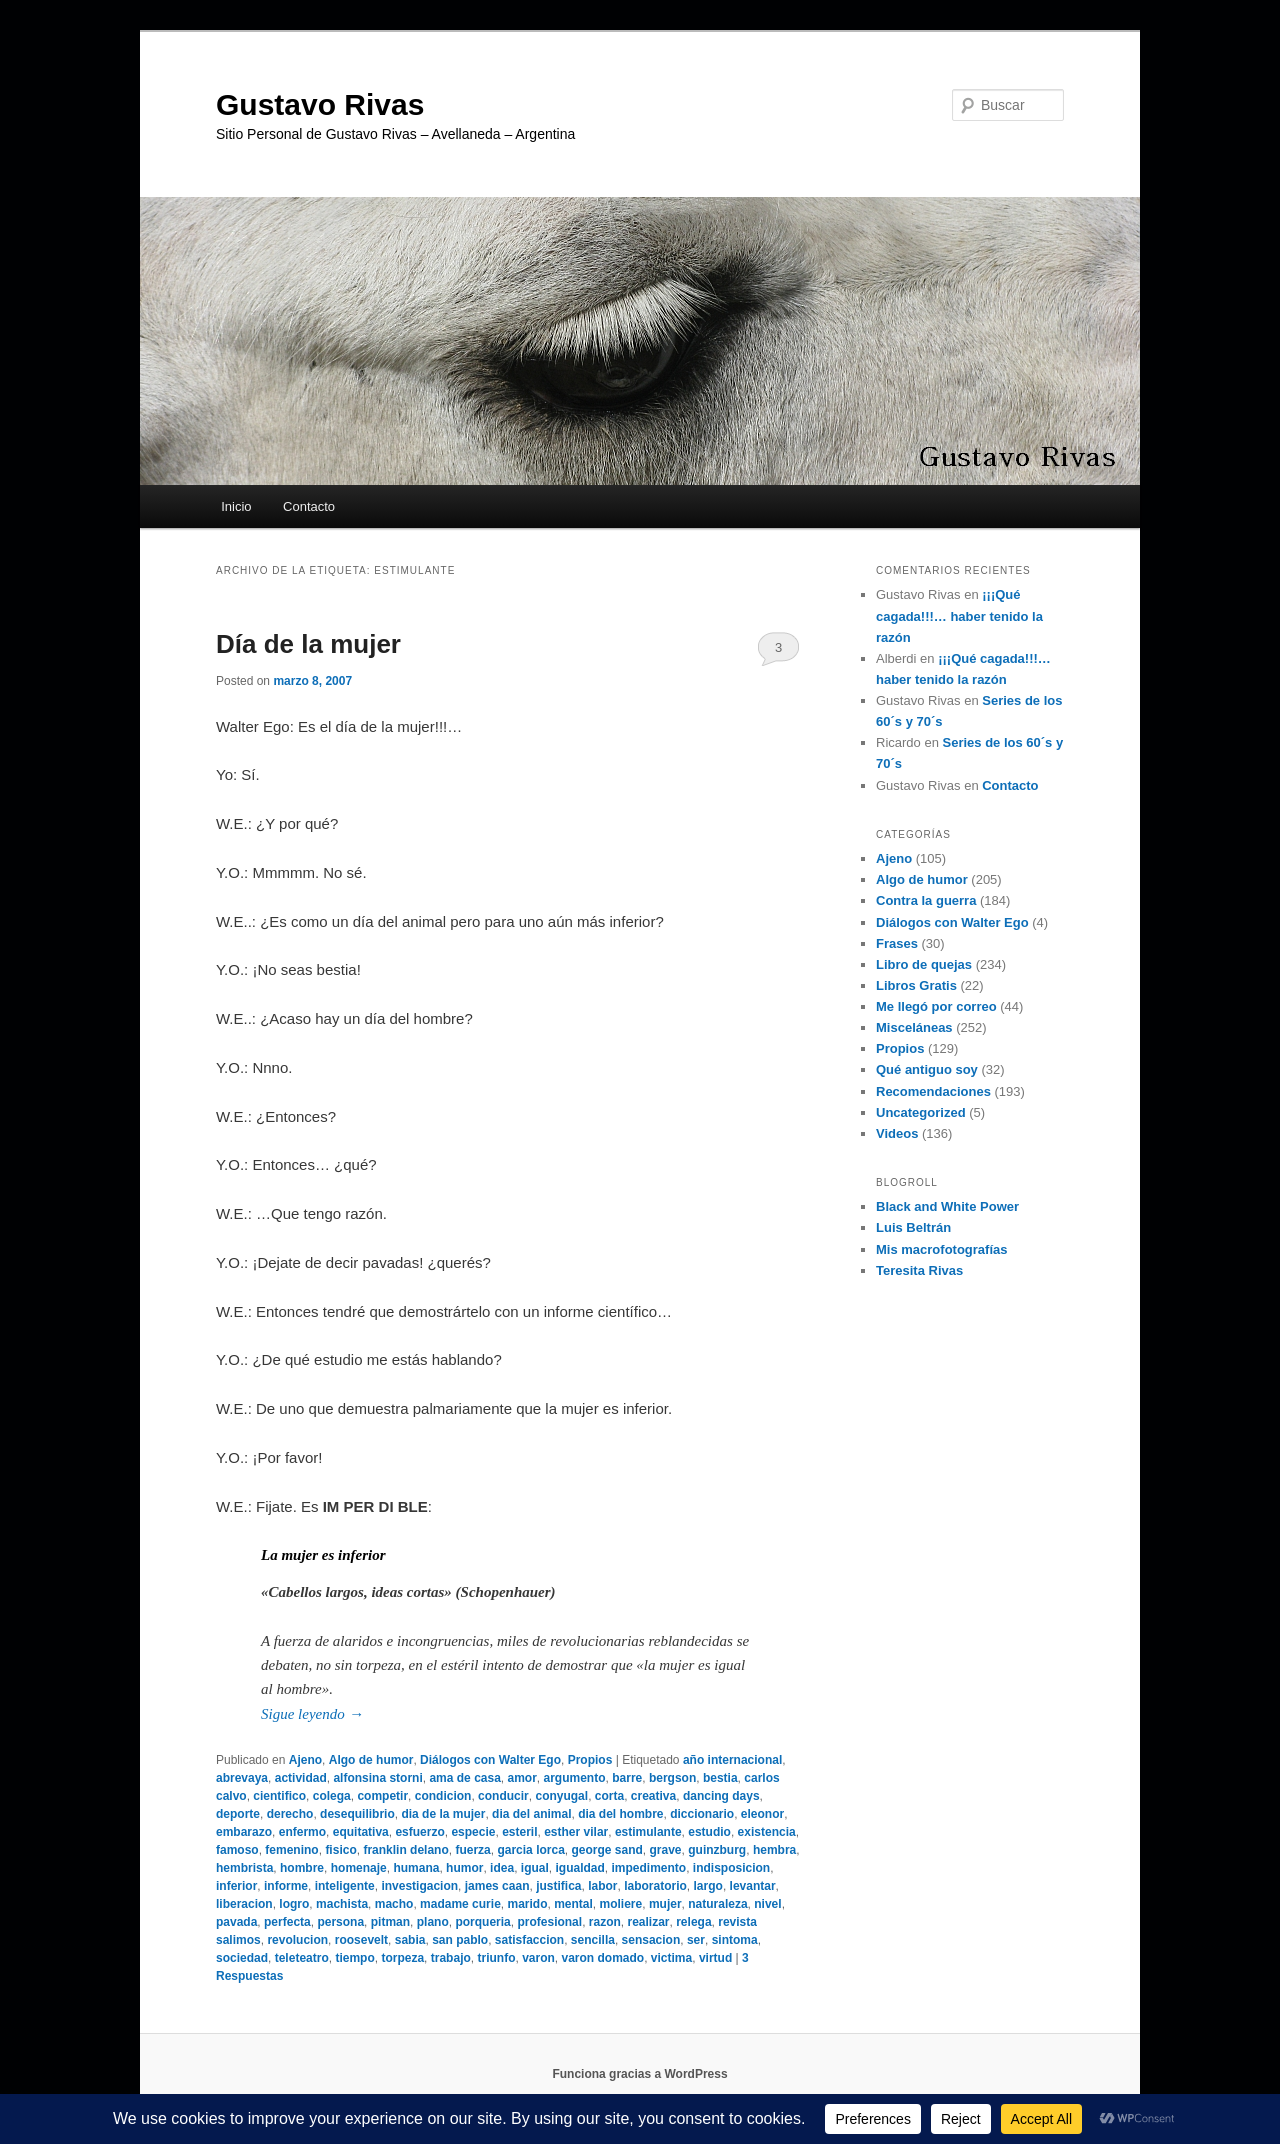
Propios (590, 1760)
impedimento (649, 1868)
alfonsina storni (377, 1778)
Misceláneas (914, 1027)
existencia (767, 1832)
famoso (237, 1850)
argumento (575, 1778)
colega (332, 1796)
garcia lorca (530, 1850)
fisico (340, 1850)
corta (609, 1796)
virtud (715, 1958)
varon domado (603, 1958)
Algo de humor (371, 1760)
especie (473, 1832)
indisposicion (731, 1868)
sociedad (242, 1958)
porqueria (482, 1922)
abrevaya (242, 1778)
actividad (301, 1778)
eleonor (762, 1814)
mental (573, 1904)
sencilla (593, 1940)
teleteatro (302, 1958)
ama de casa (464, 1778)
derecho (290, 1814)
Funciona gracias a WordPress (639, 2074)
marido (527, 1904)
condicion (443, 1796)
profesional (549, 1922)
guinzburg (717, 1850)
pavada (236, 1922)
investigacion (419, 1886)
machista (342, 1904)
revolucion (297, 1940)
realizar (649, 1922)
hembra (774, 1850)
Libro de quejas (924, 964)
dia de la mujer (443, 1814)
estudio (709, 1832)
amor (522, 1778)
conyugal (561, 1796)
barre (627, 1778)
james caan (497, 1886)
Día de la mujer (308, 644)
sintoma (735, 1940)
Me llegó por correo (936, 1006)
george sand (606, 1850)
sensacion (651, 1940)
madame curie (460, 1904)
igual (535, 1868)
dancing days (721, 1796)
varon (538, 1958)
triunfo (496, 1958)
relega (693, 1922)
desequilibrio (357, 1814)
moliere (621, 1904)
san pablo (460, 1940)
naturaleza (717, 1904)
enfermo (302, 1832)
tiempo (354, 1958)
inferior (236, 1886)
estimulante (648, 1832)
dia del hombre (620, 1814)
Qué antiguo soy (927, 1069)
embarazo (244, 1832)
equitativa (361, 1832)
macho (394, 1904)
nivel (767, 1904)
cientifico (279, 1796)
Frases (897, 943)
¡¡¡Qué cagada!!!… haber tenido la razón (959, 615)
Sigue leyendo (312, 1714)
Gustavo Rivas (320, 104)
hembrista (244, 1868)
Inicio (236, 506)
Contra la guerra (926, 900)
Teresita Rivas (919, 1270)
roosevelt (361, 1940)
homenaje (359, 1868)
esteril (519, 1832)
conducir (503, 1796)
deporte (238, 1814)
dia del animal (531, 1814)
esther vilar (576, 1832)
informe (286, 1886)
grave (666, 1850)
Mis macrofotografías (941, 1249)
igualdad (579, 1868)
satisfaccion (529, 1940)
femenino (291, 1850)
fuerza (472, 1850)
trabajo (451, 1958)
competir (382, 1796)
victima (671, 1958)
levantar (753, 1886)
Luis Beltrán (913, 1227)
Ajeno (305, 1760)
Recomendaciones (933, 1091)
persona (340, 1922)
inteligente (345, 1886)
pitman (390, 1922)
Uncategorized (921, 1112)
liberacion (244, 1904)
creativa (653, 1796)
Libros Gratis (916, 985)
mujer (665, 1904)
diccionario (702, 1814)
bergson (672, 1778)
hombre (302, 1868)
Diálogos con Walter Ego (490, 1760)
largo (708, 1886)
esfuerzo (419, 1832)
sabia (410, 1940)
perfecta (287, 1922)
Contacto (309, 506)
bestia (720, 1778)
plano (433, 1922)
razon (605, 1922)
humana (416, 1868)
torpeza (402, 1958)
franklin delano (405, 1850)
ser (696, 1940)
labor (602, 1886)
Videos (897, 1133)
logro (294, 1904)
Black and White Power (947, 1206)
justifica (558, 1886)
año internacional (732, 1760)
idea (502, 1868)
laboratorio (655, 1886)
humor (464, 1868)
